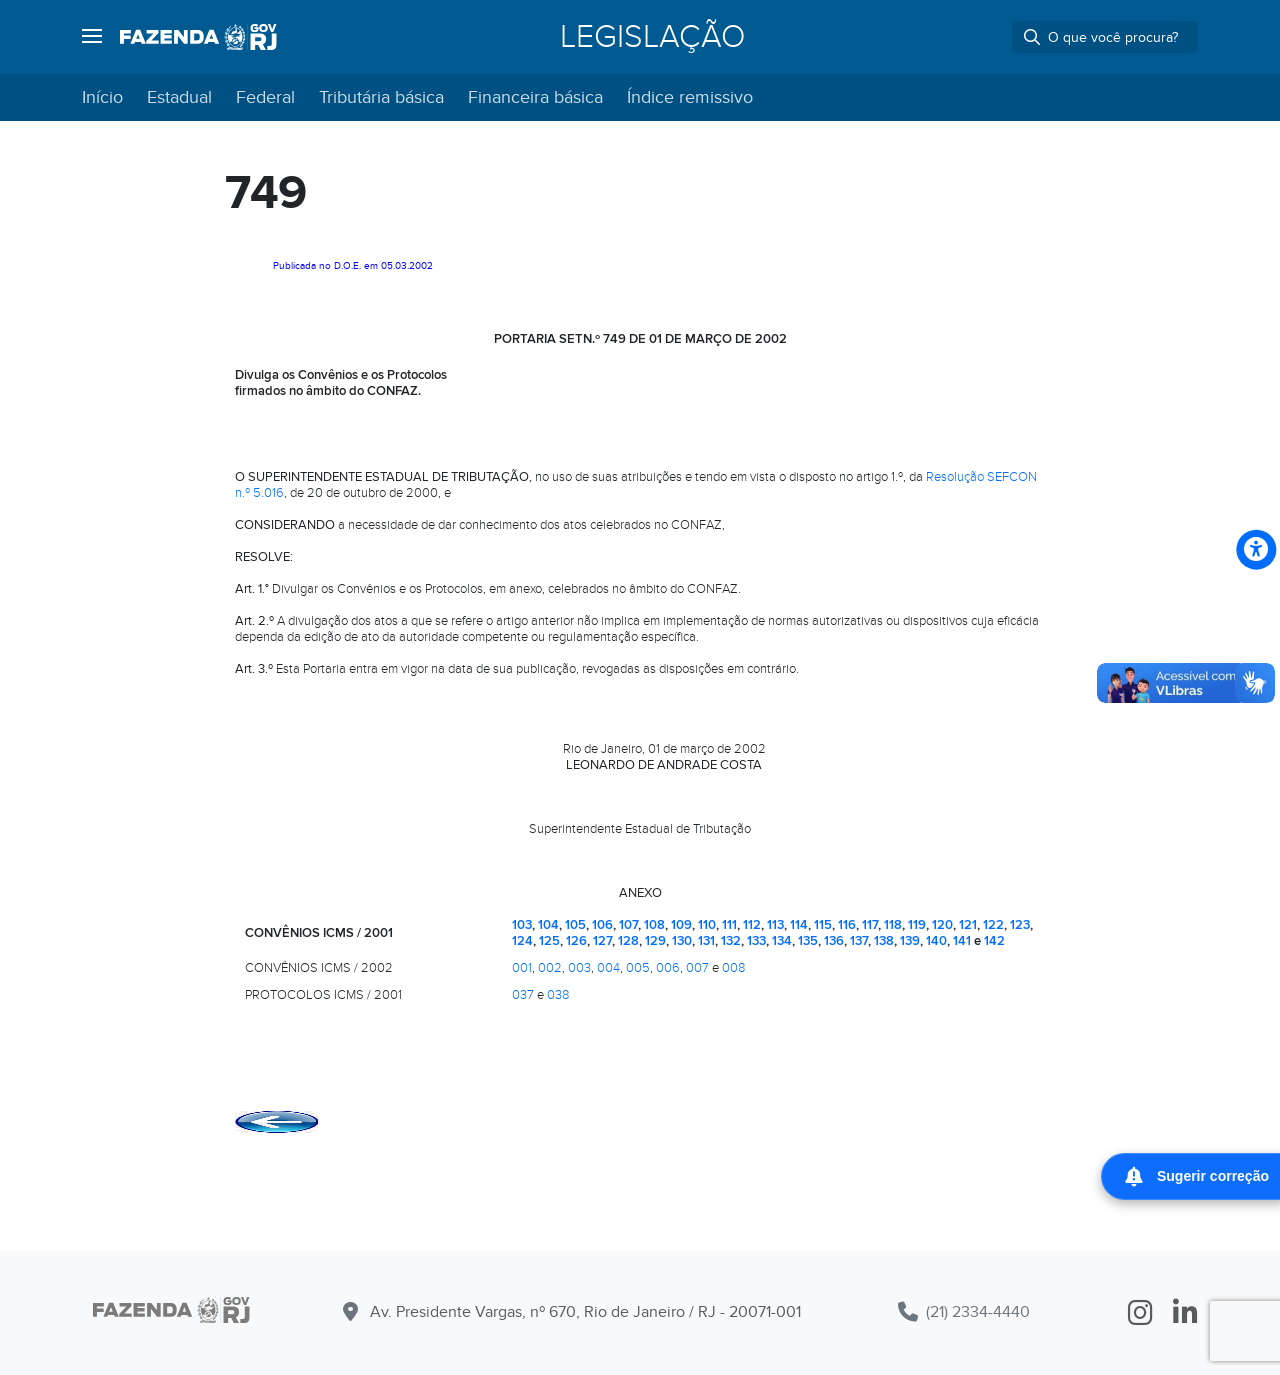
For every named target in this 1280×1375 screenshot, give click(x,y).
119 (917, 925)
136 (834, 941)
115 (823, 925)
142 (994, 941)
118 (893, 925)
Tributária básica (381, 97)
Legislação (652, 37)
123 (1020, 925)
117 (870, 925)
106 (602, 925)
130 (682, 941)
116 (847, 925)
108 (654, 925)
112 (752, 925)
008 (733, 968)
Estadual (179, 97)
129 (655, 941)
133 (756, 941)
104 (548, 925)
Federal (265, 97)
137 (859, 941)
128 (628, 941)
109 (681, 925)
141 (962, 941)
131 (706, 941)
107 (628, 925)
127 (602, 941)
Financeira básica (535, 97)
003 (579, 968)
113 (775, 925)
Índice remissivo (690, 97)
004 (608, 968)
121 (968, 925)
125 (549, 941)
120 (942, 925)
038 (558, 995)
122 (993, 925)
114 (799, 925)
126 (576, 941)
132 (731, 941)
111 (729, 925)
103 (522, 925)
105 (575, 925)
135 (808, 941)
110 (707, 925)
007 (697, 968)
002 (550, 968)
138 (884, 941)
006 (668, 968)
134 (782, 941)
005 (638, 968)
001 (522, 968)
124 (522, 941)
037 (523, 995)
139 (910, 941)
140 (936, 941)
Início (102, 97)
